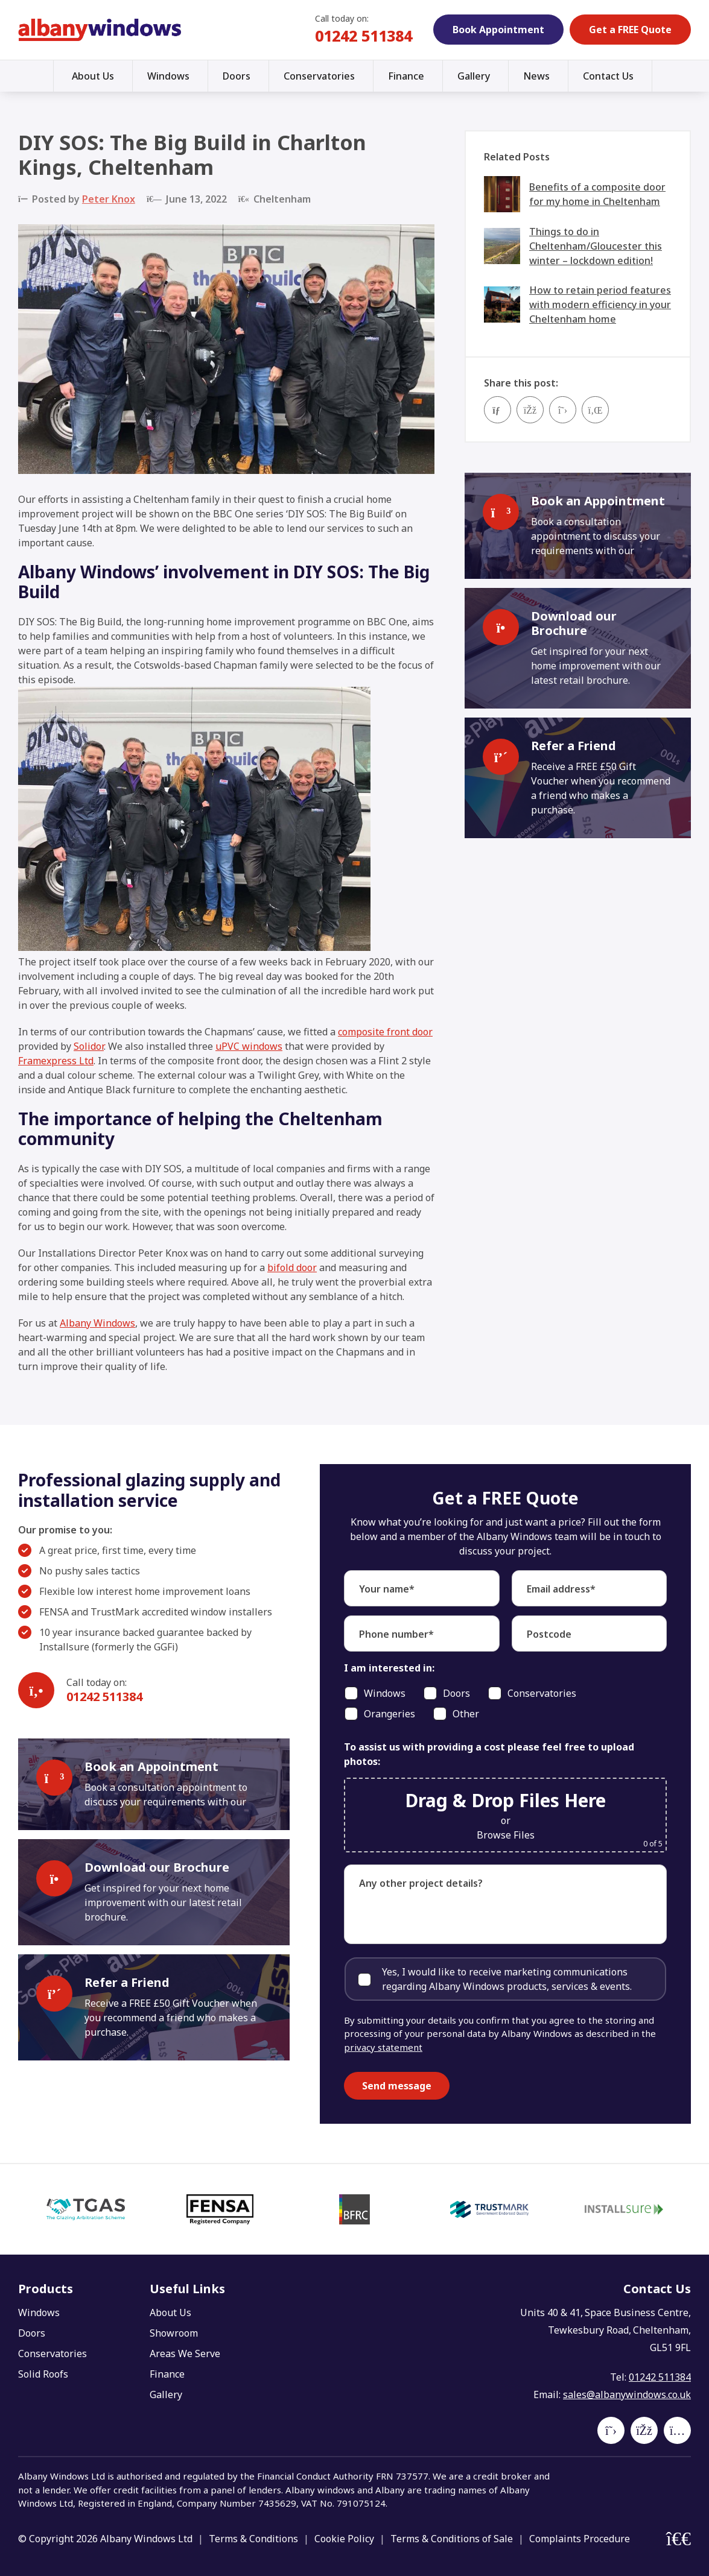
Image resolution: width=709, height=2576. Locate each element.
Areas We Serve (185, 2353)
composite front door (385, 1031)
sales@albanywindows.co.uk (627, 2394)
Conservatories (319, 76)
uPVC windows (248, 1046)
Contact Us (608, 76)
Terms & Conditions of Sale (451, 2538)
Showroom (174, 2333)
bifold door (292, 1267)
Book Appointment (498, 29)
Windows (168, 76)
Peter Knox (108, 199)
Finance (406, 76)
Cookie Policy (344, 2538)
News (536, 76)
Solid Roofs (43, 2374)
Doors (236, 76)
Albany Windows (97, 1323)
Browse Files (506, 1835)
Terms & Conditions (253, 2538)
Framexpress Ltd (56, 1060)
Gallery (473, 76)
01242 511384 (363, 35)
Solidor (89, 1046)
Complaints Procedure (579, 2538)
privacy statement (383, 2047)
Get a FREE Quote (630, 29)
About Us (93, 76)
